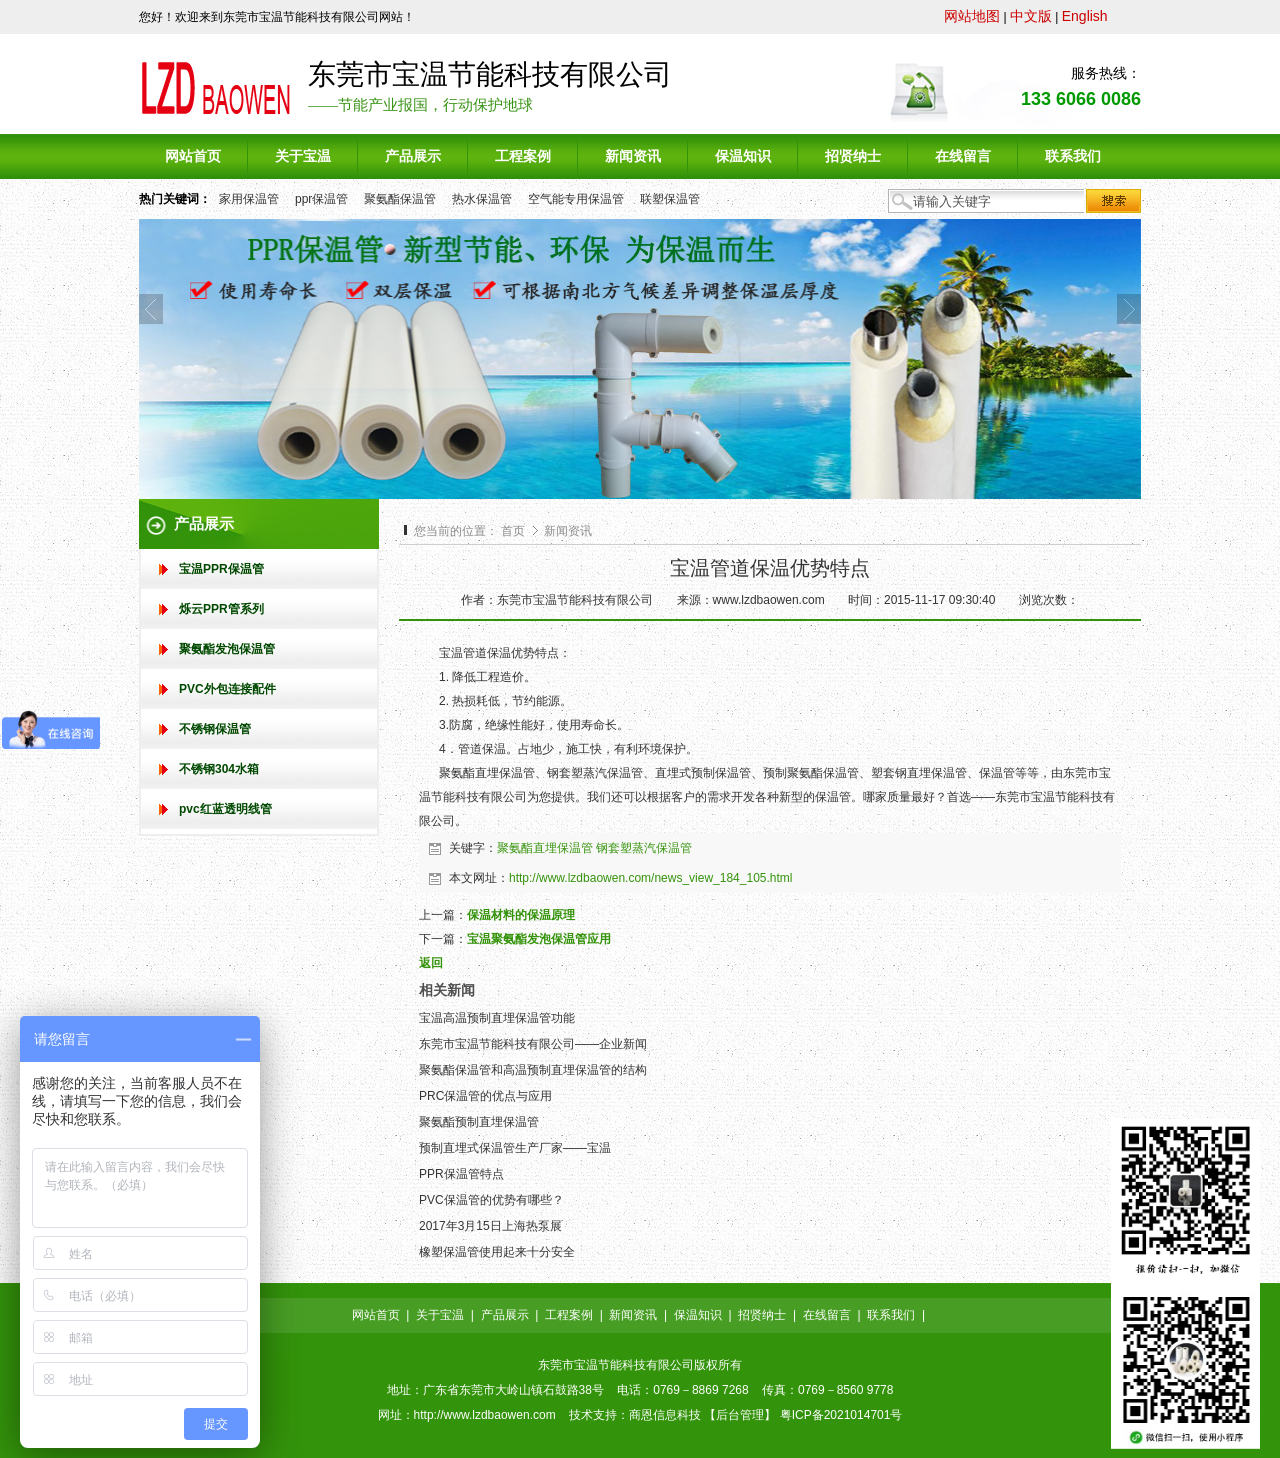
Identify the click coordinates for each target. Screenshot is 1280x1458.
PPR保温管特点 (461, 1174)
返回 (431, 963)
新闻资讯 (568, 531)
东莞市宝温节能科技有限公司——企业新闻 (533, 1044)
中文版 (1031, 16)
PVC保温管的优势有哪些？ (491, 1200)
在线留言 (827, 1315)
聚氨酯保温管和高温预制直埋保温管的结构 (533, 1070)
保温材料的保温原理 (521, 915)
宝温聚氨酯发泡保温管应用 (539, 939)
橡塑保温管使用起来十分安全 (497, 1252)
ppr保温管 (321, 199)
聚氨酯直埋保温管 (545, 848)
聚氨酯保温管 (400, 199)
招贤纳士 (762, 1315)
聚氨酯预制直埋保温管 (479, 1122)
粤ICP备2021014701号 (841, 1415)
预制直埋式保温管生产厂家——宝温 (515, 1148)
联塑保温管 (670, 199)
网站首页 (376, 1315)
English (1085, 16)
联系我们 (891, 1315)
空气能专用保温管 (576, 199)
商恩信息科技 (665, 1415)
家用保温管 (249, 199)
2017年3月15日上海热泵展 (490, 1226)
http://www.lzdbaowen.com (485, 1415)
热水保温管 (482, 199)
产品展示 (505, 1315)
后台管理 (740, 1415)
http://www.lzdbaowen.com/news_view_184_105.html (651, 878)
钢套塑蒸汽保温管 (644, 848)
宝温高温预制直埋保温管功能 (497, 1018)
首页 (513, 531)
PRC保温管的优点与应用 (485, 1096)
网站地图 (972, 16)
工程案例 (569, 1315)
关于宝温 (440, 1315)
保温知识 (698, 1315)
